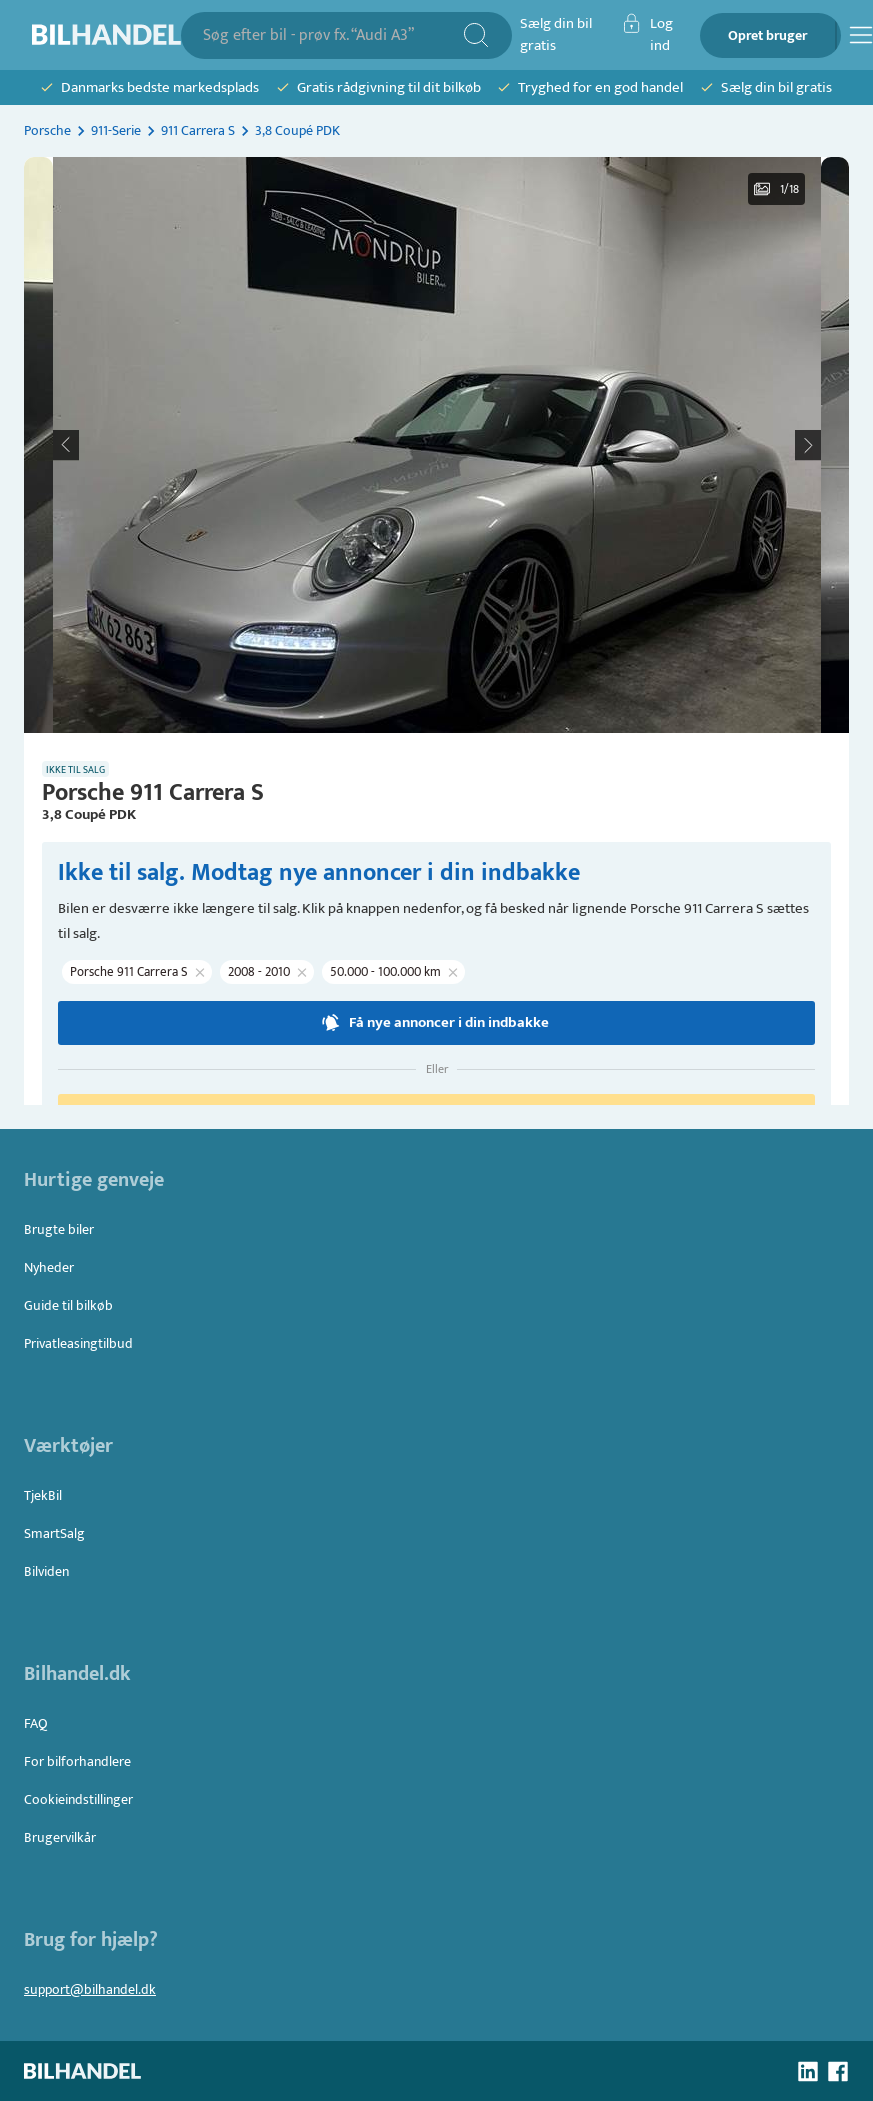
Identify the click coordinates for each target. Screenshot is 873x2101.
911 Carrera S (198, 130)
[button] (437, 445)
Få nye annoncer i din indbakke (436, 1023)
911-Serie (116, 130)
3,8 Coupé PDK (297, 130)
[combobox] (332, 35)
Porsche (47, 130)
